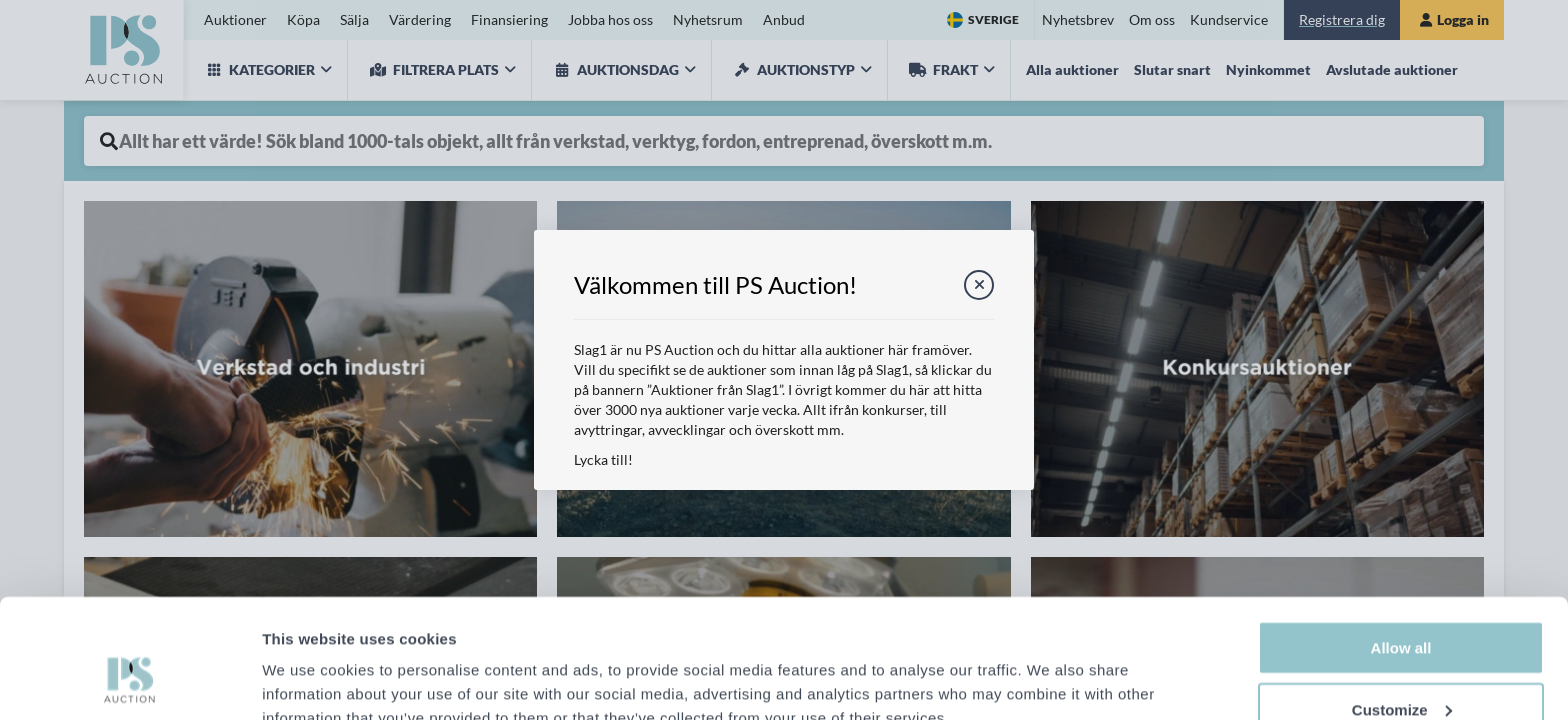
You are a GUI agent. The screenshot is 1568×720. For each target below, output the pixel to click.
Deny (1401, 668)
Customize (1402, 607)
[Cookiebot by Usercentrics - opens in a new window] (129, 681)
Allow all (1401, 545)
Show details (308, 670)
